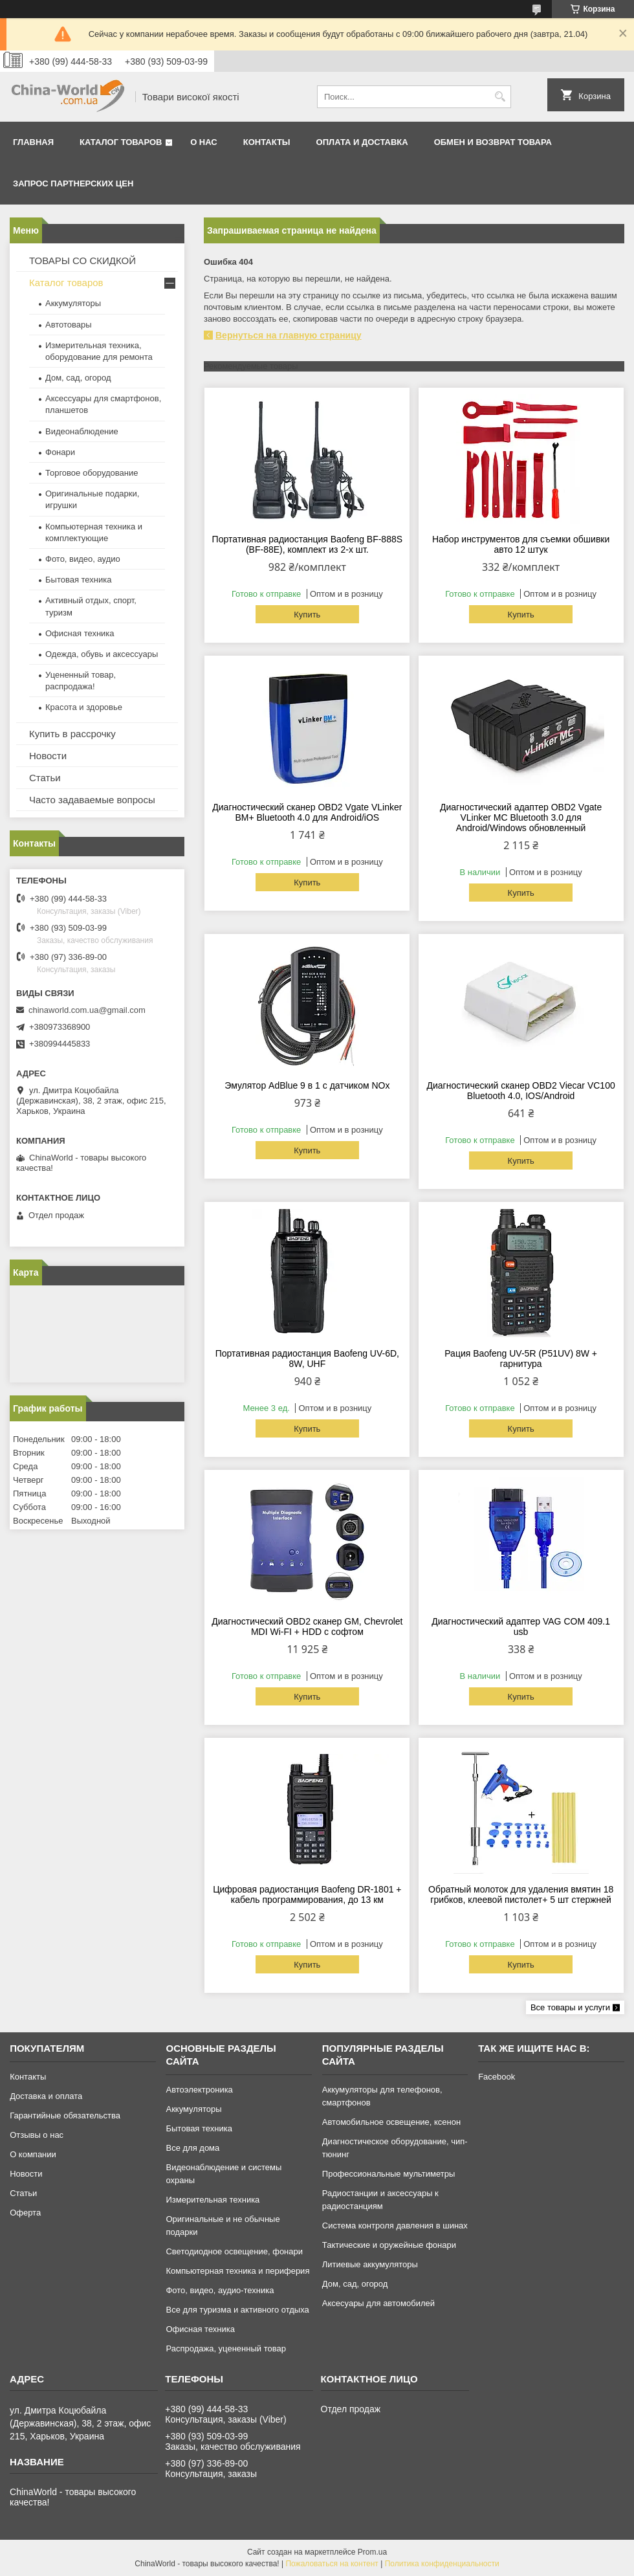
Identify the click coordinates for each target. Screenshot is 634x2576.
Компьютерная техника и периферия (237, 2271)
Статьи (45, 777)
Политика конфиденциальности (442, 2563)
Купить (307, 614)
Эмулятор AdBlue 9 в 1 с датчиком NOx (306, 1085)
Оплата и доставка (362, 142)
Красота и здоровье (83, 707)
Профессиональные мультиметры (388, 2174)
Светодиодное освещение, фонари (234, 2251)
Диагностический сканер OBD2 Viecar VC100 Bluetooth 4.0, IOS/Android (521, 1090)
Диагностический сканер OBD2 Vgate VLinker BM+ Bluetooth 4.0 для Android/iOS (307, 812)
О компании (33, 2154)
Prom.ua (372, 2552)
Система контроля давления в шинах (395, 2225)
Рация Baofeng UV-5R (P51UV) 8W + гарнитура (520, 1358)
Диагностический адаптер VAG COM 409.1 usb (521, 1626)
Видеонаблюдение (81, 431)
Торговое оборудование (91, 473)
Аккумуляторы (73, 303)
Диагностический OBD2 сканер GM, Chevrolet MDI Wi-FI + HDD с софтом (307, 1626)
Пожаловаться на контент (331, 2563)
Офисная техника (80, 633)
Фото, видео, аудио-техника (220, 2290)
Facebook (496, 2077)
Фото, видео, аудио (82, 559)
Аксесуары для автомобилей (378, 2303)
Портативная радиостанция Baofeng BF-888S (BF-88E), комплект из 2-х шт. (307, 544)
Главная (33, 142)
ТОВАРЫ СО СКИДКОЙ (82, 260)
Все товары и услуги (570, 2007)
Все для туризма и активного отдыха (237, 2310)
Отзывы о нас (36, 2135)
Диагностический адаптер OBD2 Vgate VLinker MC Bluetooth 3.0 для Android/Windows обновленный (521, 817)
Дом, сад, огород (78, 378)
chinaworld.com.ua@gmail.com (87, 1010)
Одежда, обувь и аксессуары (101, 654)
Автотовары (68, 324)
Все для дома (192, 2148)
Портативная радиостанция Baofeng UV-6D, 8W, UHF (307, 1358)
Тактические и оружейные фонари (389, 2245)
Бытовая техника (78, 579)
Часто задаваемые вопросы (92, 799)
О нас (203, 142)
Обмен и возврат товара (493, 142)
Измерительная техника (212, 2199)
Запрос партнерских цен (73, 183)
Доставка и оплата (46, 2096)
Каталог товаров (121, 142)
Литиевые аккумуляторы (370, 2264)
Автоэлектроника (199, 2089)
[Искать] (499, 96)
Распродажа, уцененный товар (225, 2348)
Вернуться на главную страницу (288, 335)
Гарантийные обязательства (65, 2115)
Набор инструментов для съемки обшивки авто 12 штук (520, 544)
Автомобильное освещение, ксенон (391, 2122)
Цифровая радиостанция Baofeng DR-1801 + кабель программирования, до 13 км (307, 1894)
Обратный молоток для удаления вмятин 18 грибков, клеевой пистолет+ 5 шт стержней (520, 1894)
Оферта (25, 2212)
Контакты (266, 142)
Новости (48, 755)
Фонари (60, 452)
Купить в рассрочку (72, 733)
